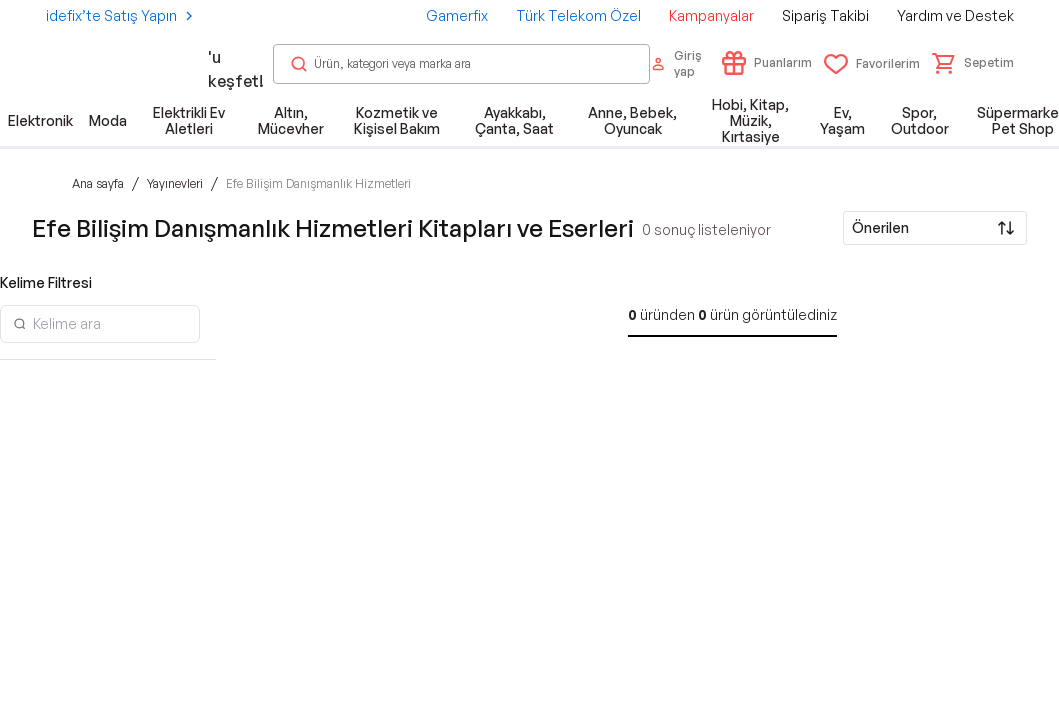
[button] (973, 63)
